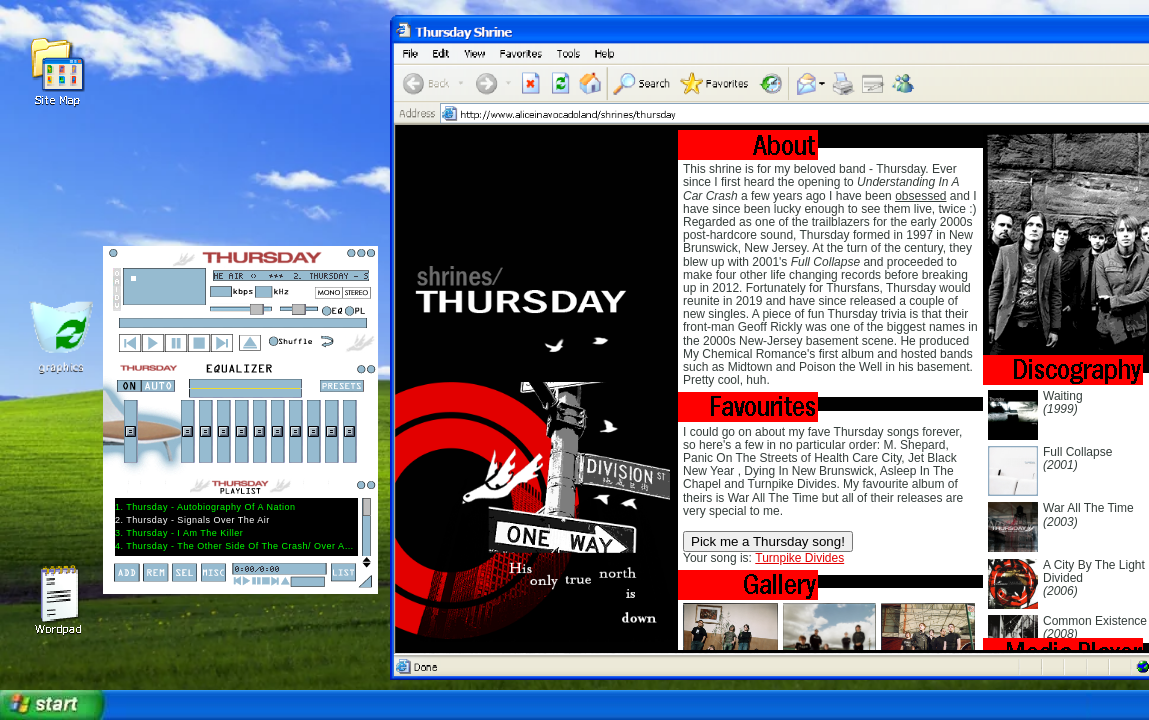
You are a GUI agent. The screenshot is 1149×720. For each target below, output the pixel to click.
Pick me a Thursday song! (768, 541)
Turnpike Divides (799, 558)
